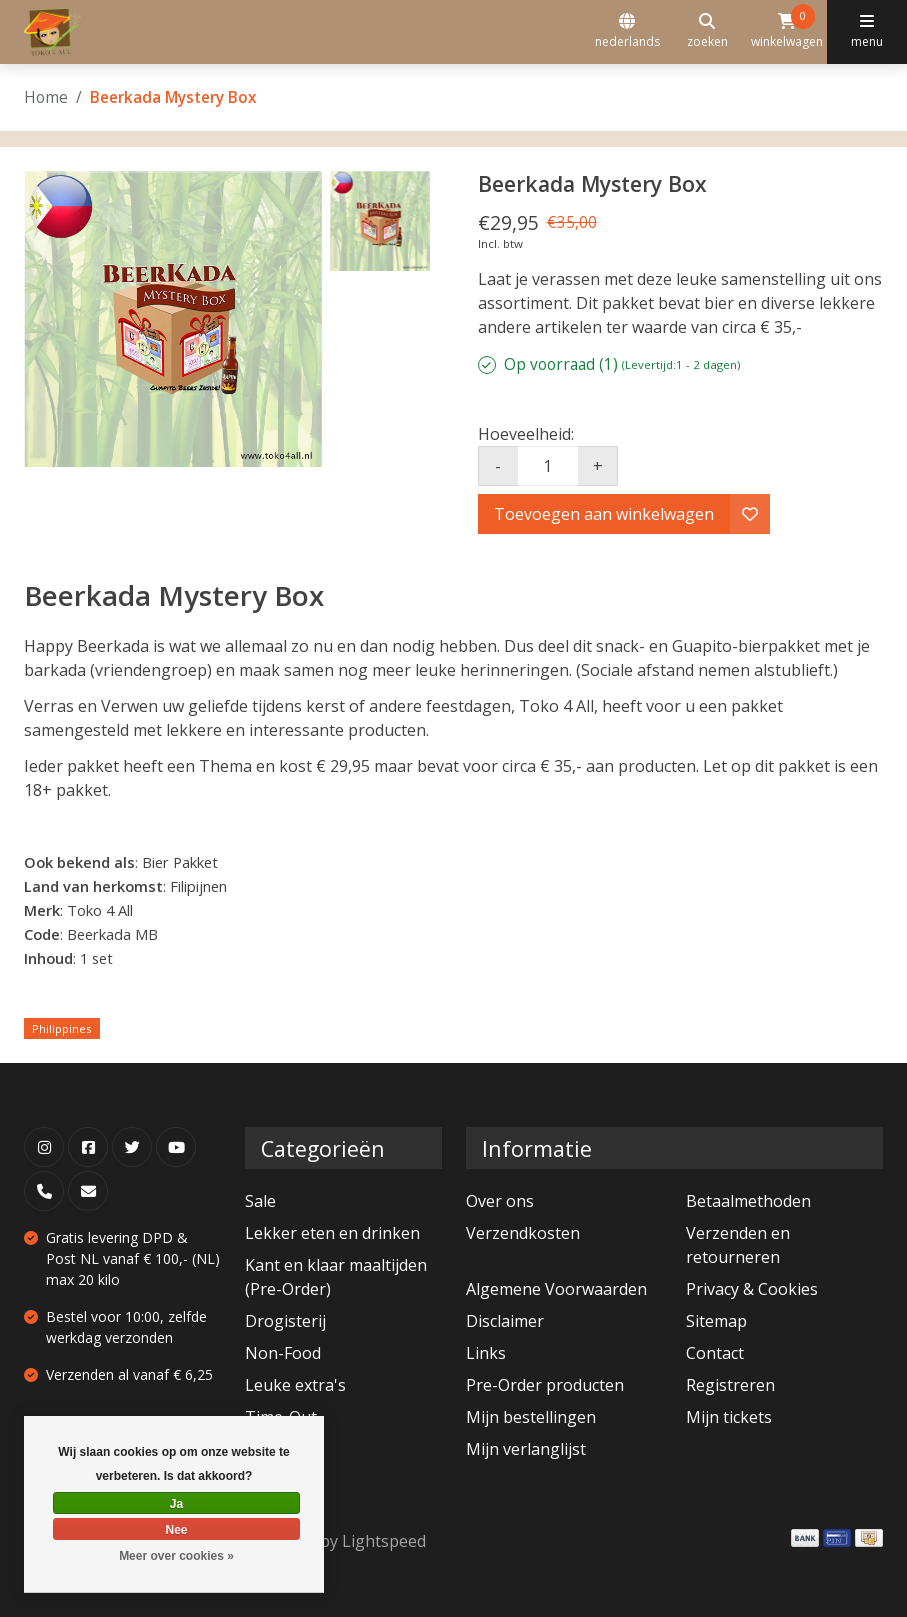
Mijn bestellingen (531, 1417)
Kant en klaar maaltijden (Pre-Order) (336, 1277)
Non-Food (283, 1353)
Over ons (500, 1201)
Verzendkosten (523, 1233)
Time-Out (281, 1417)
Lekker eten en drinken (332, 1233)
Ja (176, 1504)
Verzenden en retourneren (738, 1245)
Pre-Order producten (545, 1385)
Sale (260, 1201)
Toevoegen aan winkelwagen (604, 514)
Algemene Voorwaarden (556, 1289)
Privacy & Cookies (752, 1289)
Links (486, 1353)
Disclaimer (505, 1321)
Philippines (62, 1028)
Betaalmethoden (748, 1201)
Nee (176, 1530)
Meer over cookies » (176, 1556)
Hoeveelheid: (526, 434)
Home (46, 97)
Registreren (730, 1385)
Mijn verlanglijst (526, 1449)
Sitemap (716, 1321)
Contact (715, 1353)
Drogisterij (285, 1321)
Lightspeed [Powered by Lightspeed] (384, 1541)
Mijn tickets (729, 1417)
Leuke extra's (295, 1385)
